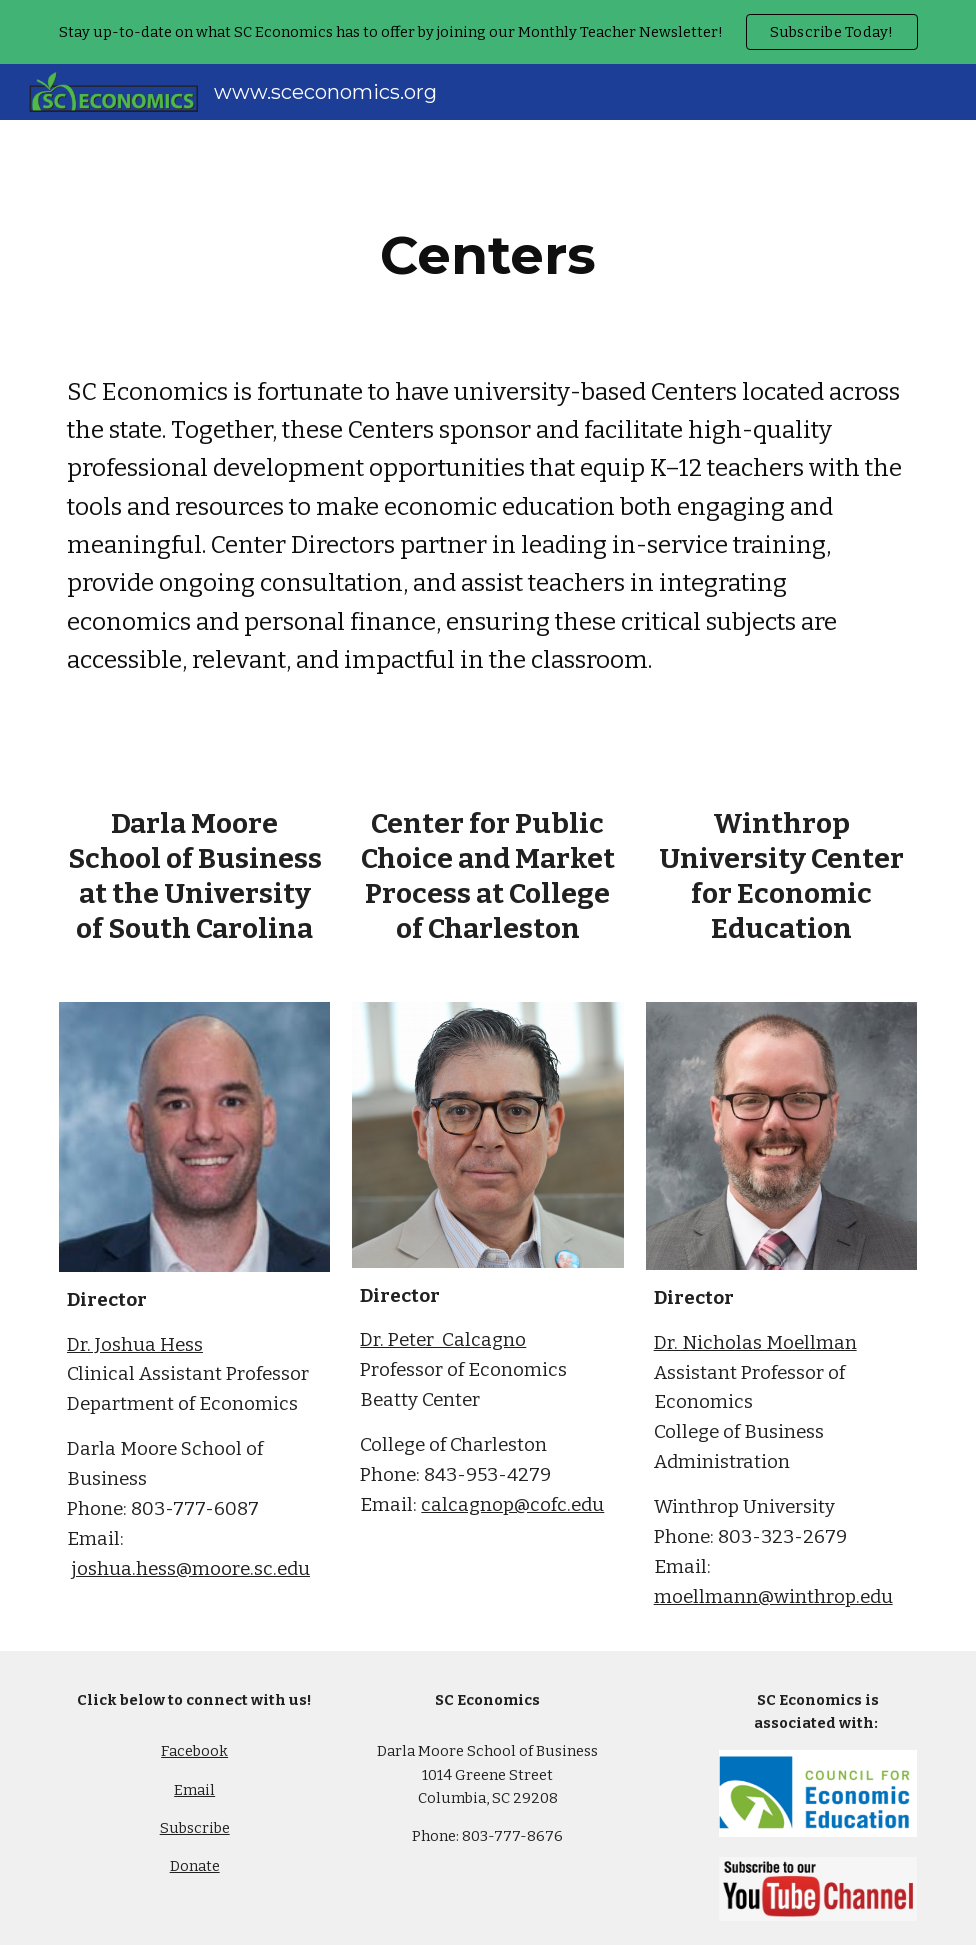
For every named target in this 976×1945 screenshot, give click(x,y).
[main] (488, 255)
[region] (488, 32)
